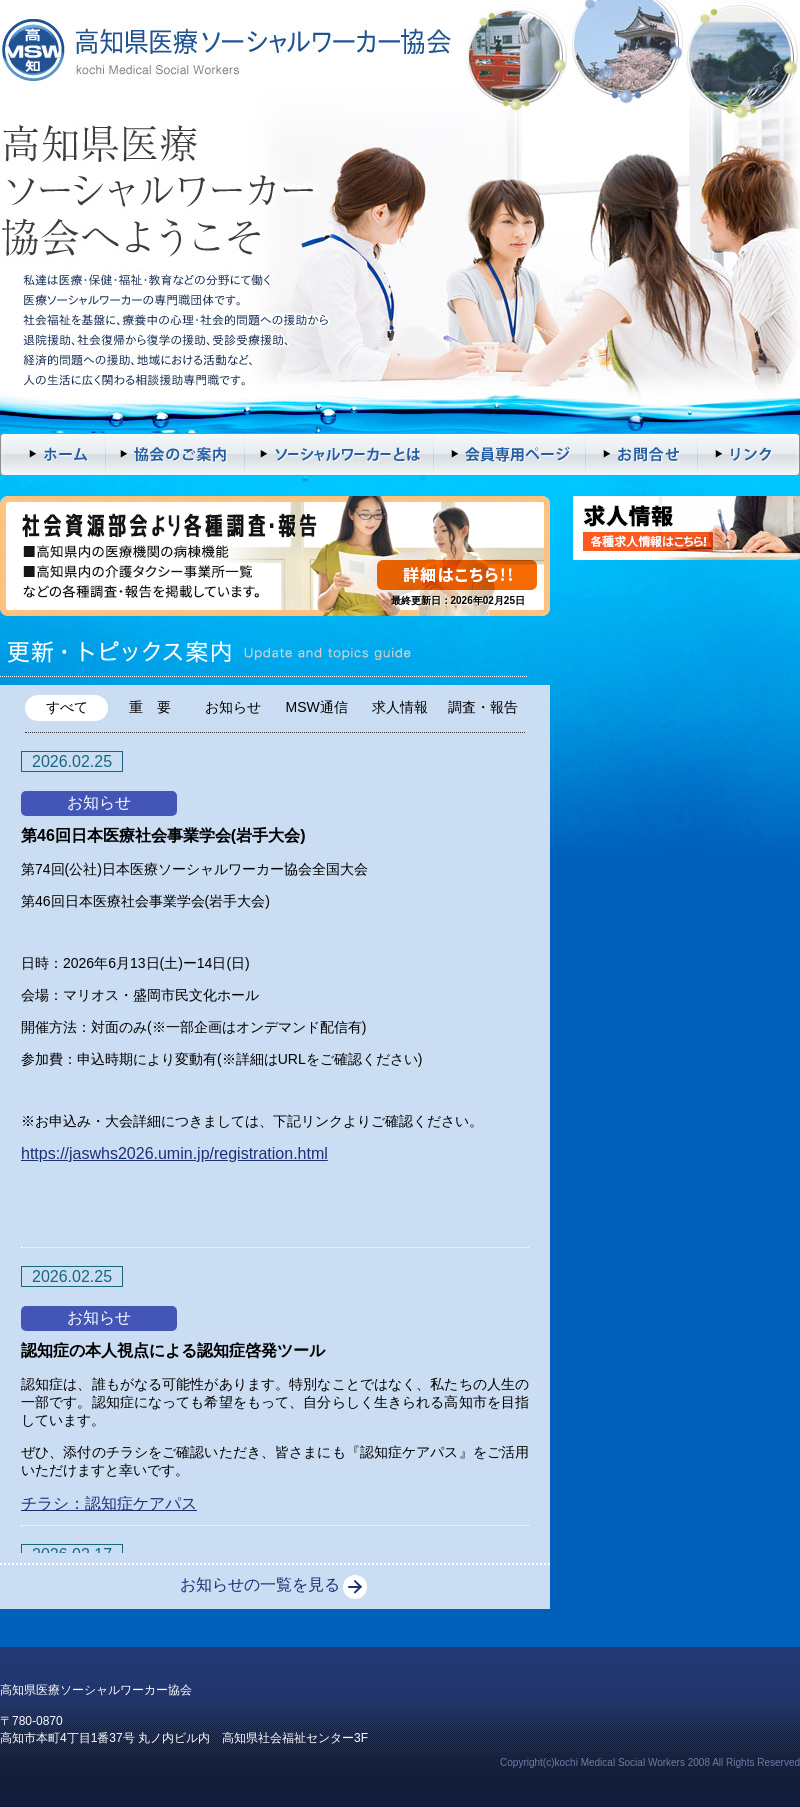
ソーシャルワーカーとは (339, 454)
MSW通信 (317, 707)
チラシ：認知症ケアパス (109, 1503)
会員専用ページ (510, 454)
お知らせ (233, 707)
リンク (749, 454)
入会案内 (175, 454)
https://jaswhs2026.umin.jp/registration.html (174, 1153)
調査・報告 (483, 707)
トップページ (52, 454)
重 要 (150, 707)
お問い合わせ (642, 454)
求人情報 (400, 707)
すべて (67, 707)
